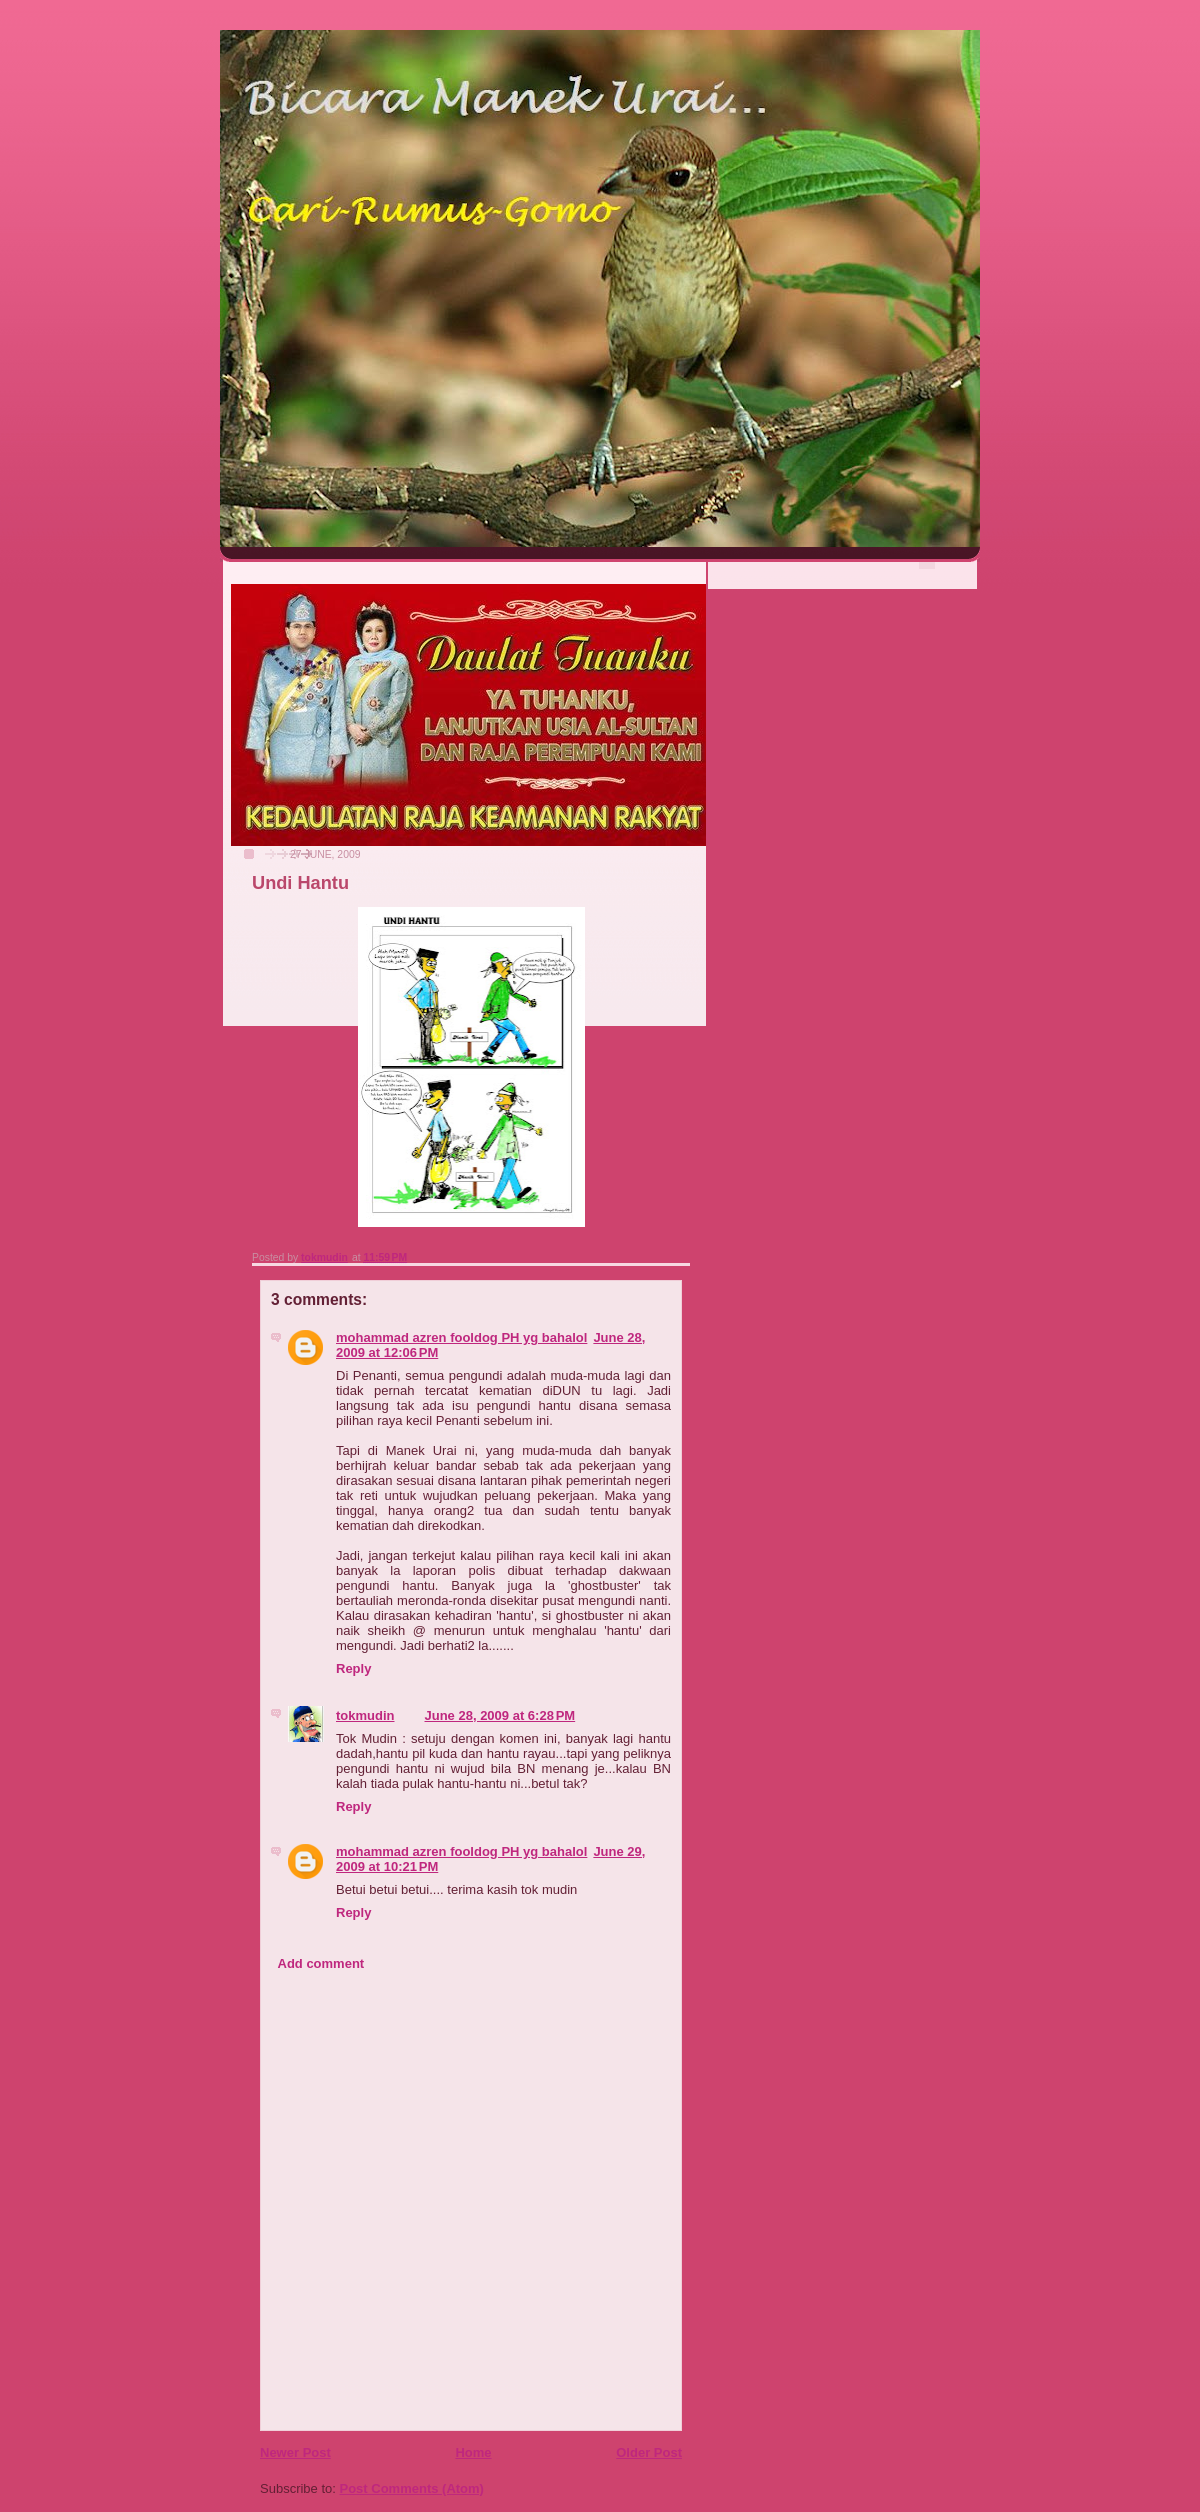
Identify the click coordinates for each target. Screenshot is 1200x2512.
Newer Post (295, 2452)
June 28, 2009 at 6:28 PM (500, 1715)
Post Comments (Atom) (412, 2488)
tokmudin (365, 1715)
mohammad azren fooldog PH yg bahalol (461, 1337)
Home (473, 2452)
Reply (353, 1668)
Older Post (649, 2452)
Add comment (321, 1963)
